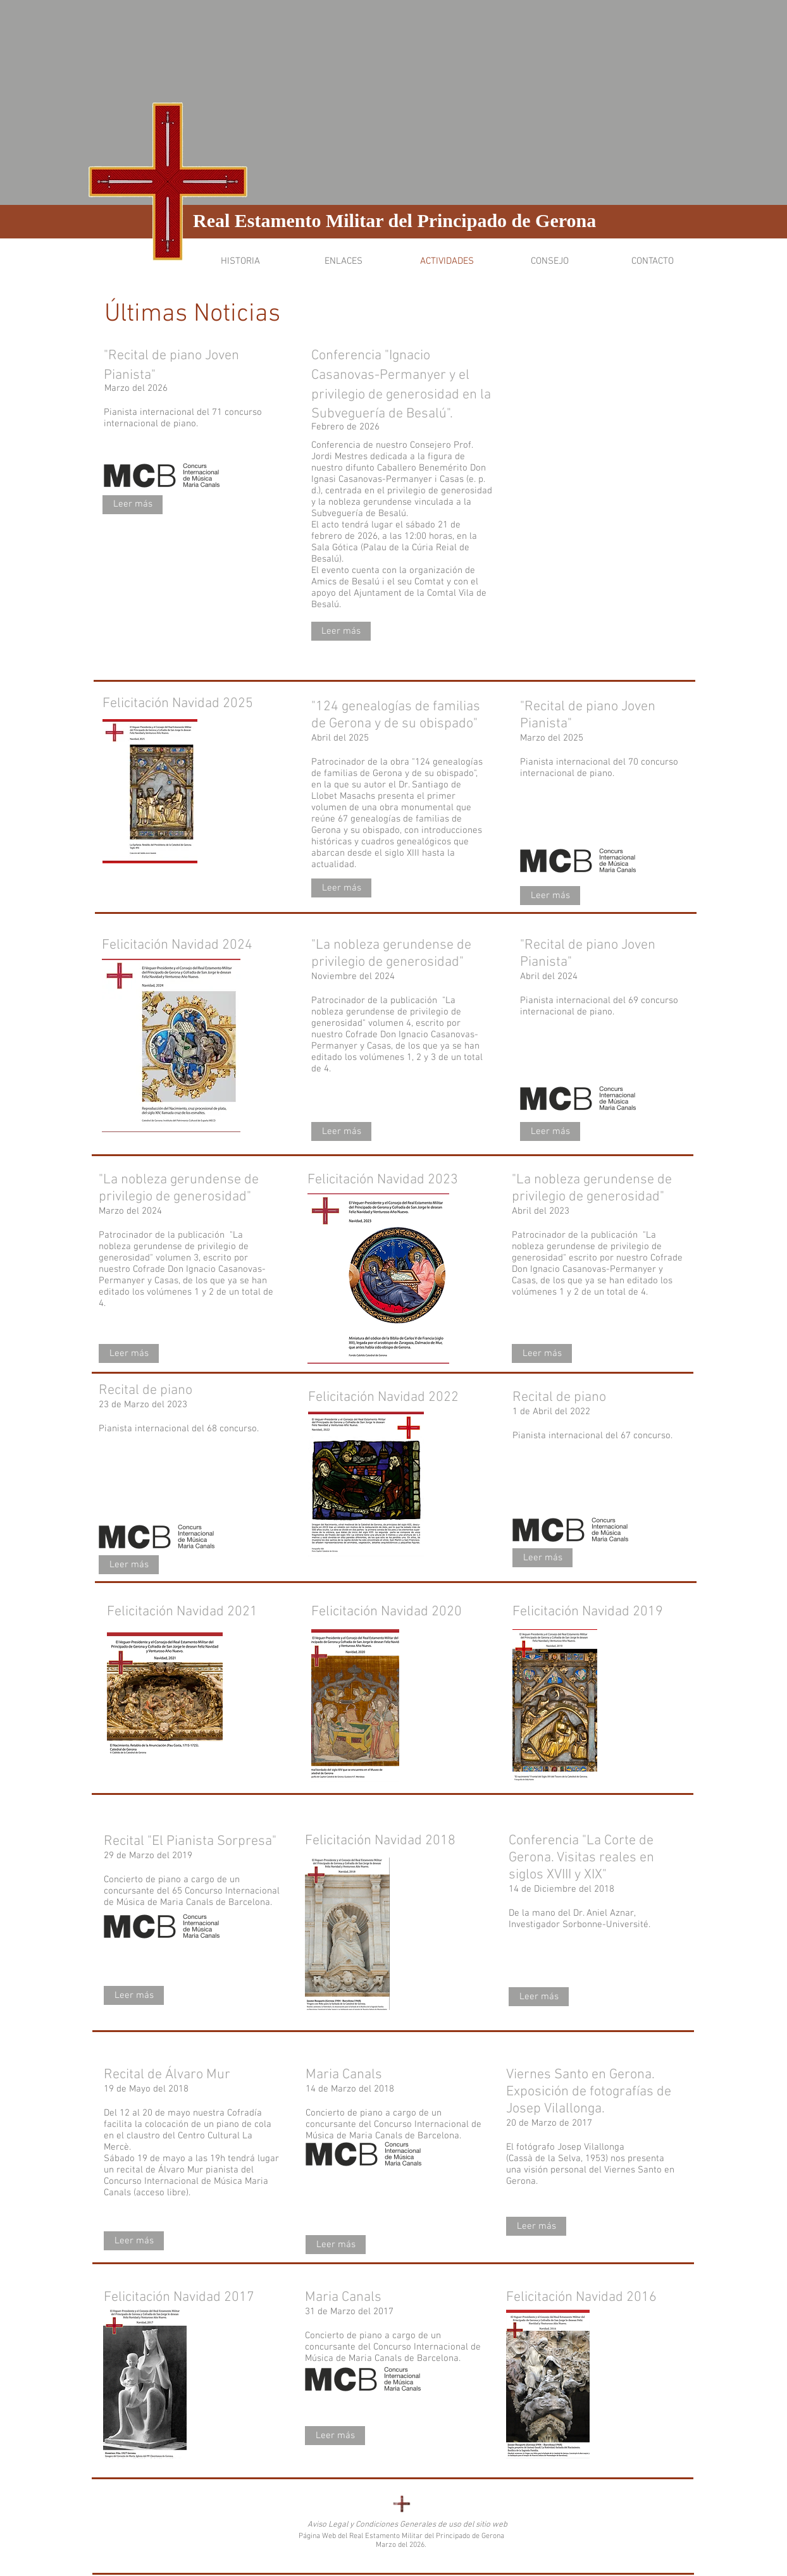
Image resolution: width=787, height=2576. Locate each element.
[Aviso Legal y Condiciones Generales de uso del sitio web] (407, 2525)
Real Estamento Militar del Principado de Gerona (394, 220)
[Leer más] (132, 504)
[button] (240, 261)
